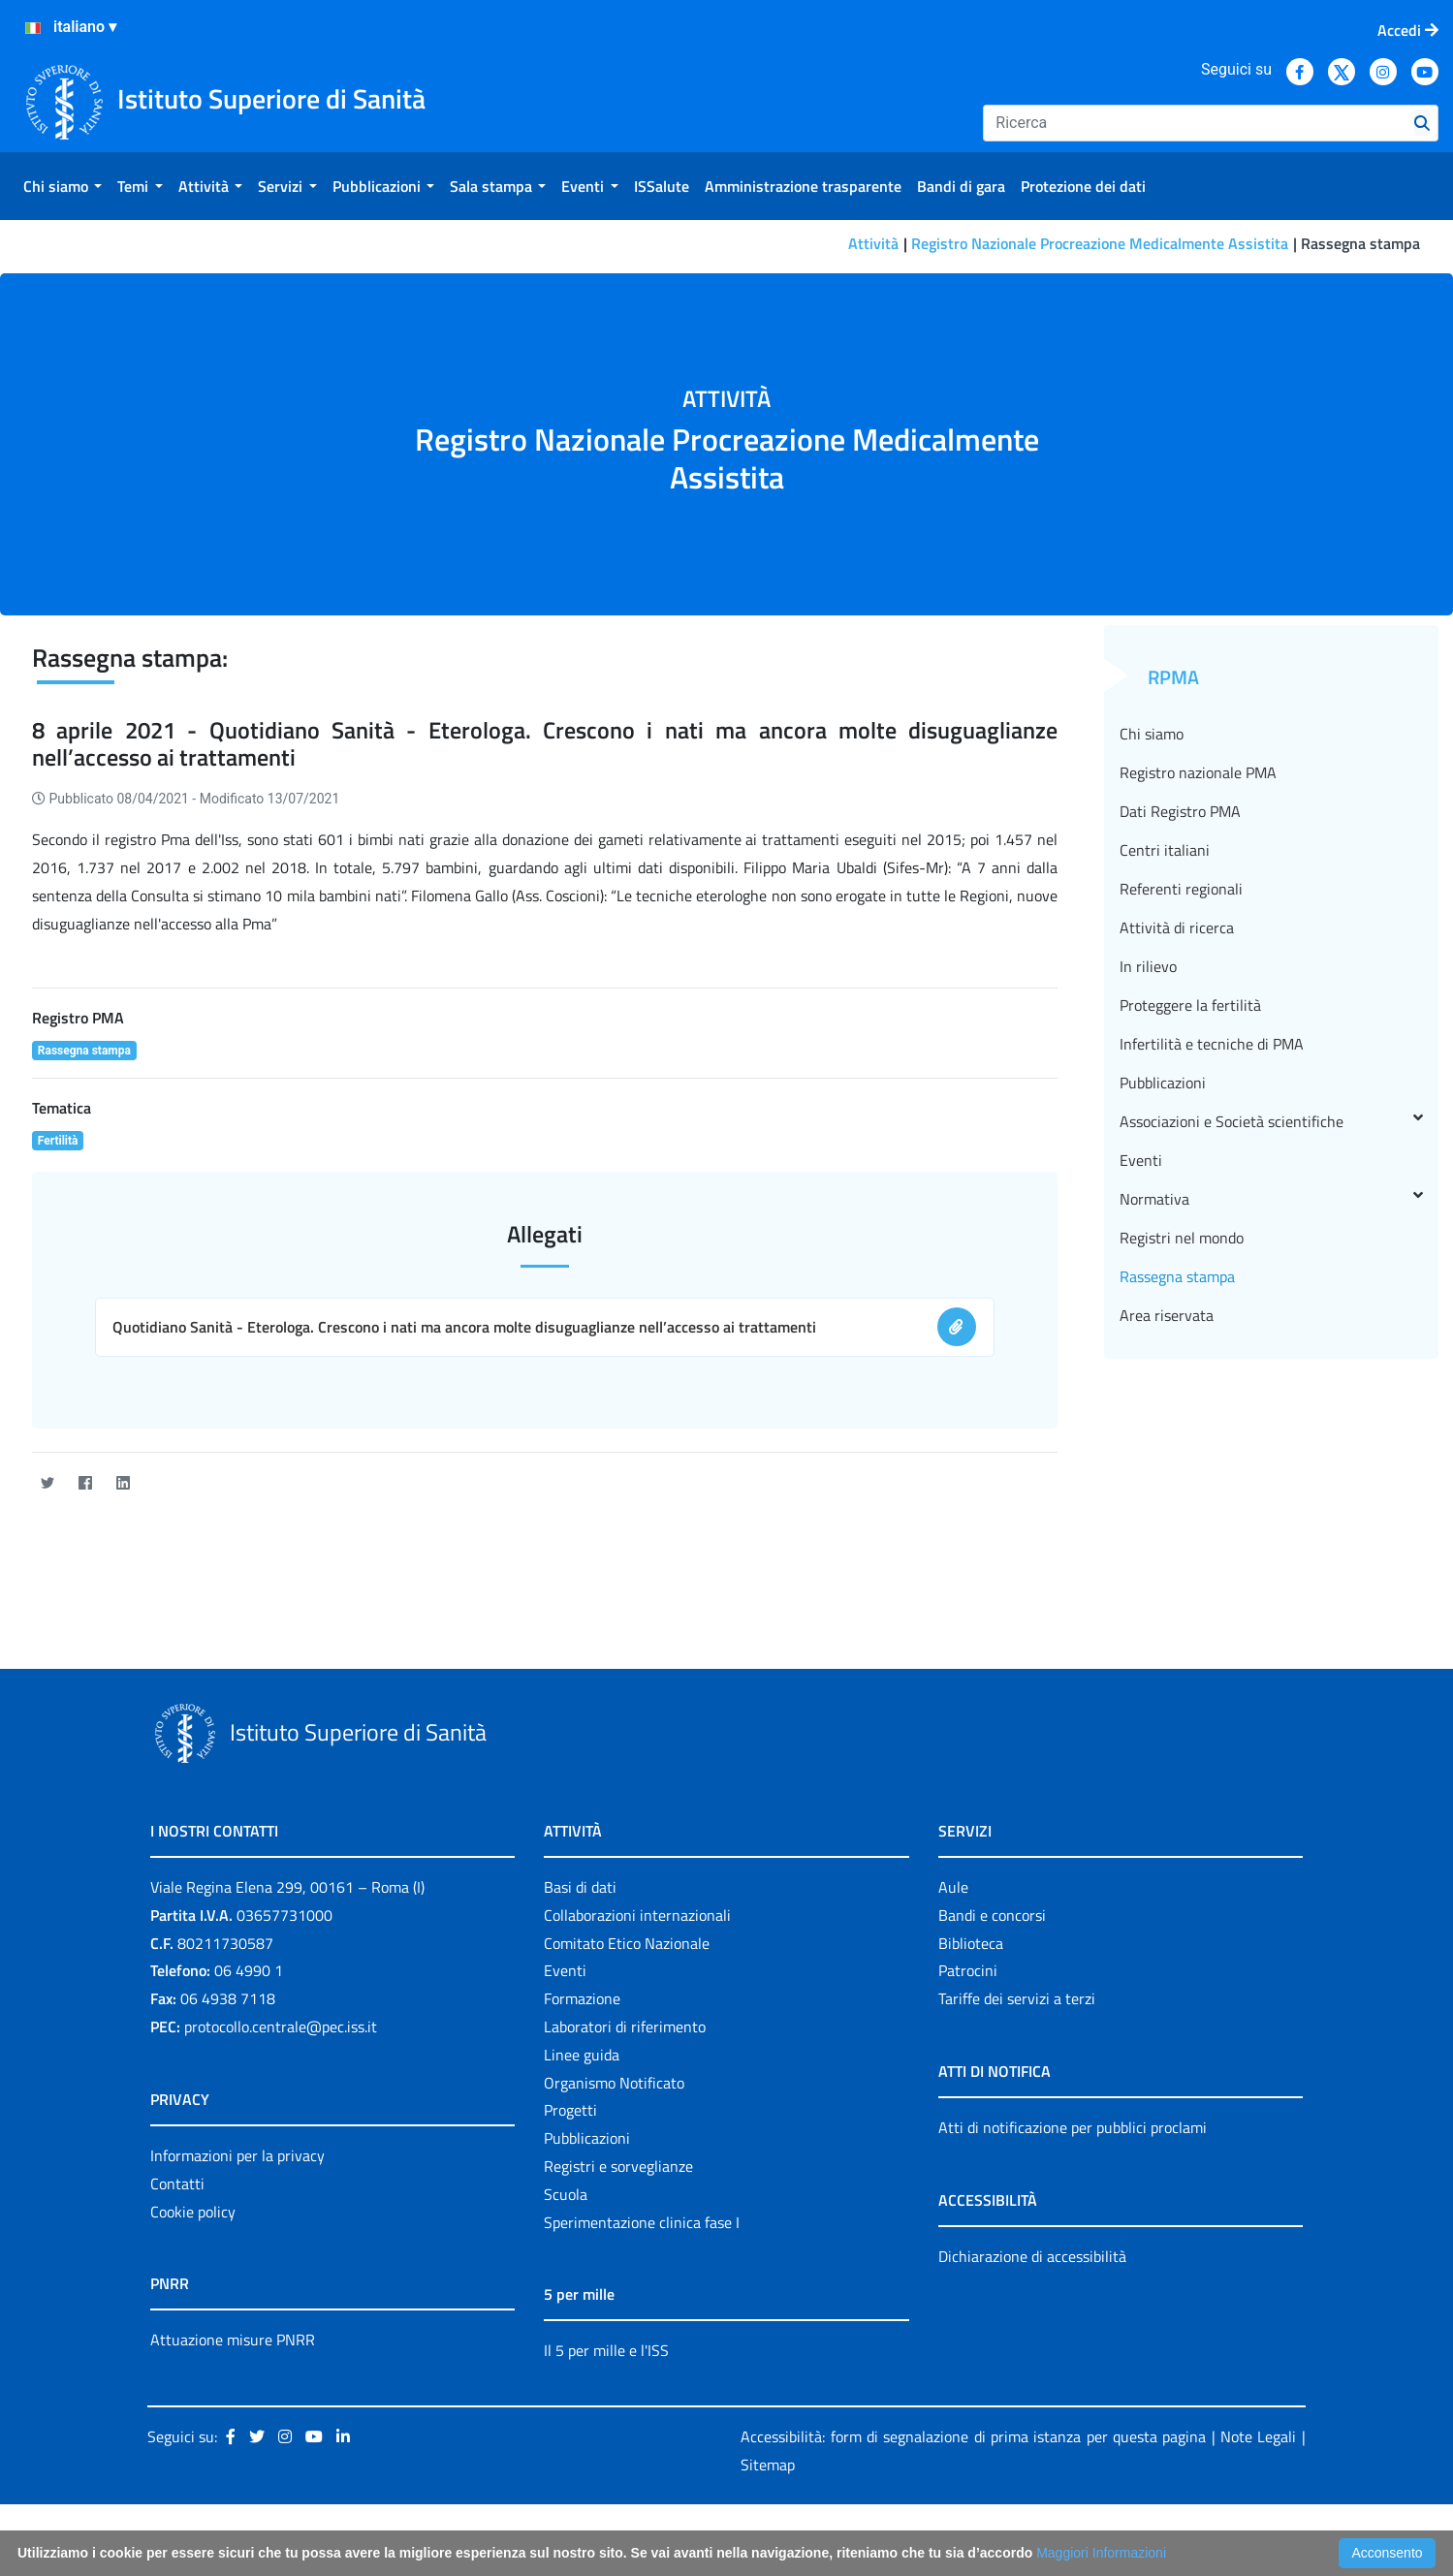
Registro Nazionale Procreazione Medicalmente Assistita (1099, 243)
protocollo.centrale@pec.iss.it (280, 2026)
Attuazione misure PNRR (232, 2339)
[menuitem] (63, 186)
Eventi (1141, 1160)
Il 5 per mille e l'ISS (606, 2350)
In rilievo (1148, 966)
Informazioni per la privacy (237, 2155)
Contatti (177, 2183)
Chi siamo (1152, 733)
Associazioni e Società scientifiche (1271, 1121)
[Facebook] (85, 1483)
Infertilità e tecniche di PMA (1212, 1043)
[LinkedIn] (123, 1483)
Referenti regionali (1181, 888)
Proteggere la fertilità (1190, 1005)
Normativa (1271, 1198)
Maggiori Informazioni (1101, 2552)
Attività (873, 243)
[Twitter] (47, 1483)
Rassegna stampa (1177, 1276)
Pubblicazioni (1163, 1082)
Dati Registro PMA (1180, 811)
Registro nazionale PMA (1198, 772)
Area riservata (1167, 1315)
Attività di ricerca (1177, 927)
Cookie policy (193, 2211)
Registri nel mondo (1182, 1237)
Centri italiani (1165, 850)
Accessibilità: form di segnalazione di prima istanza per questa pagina (973, 2436)
